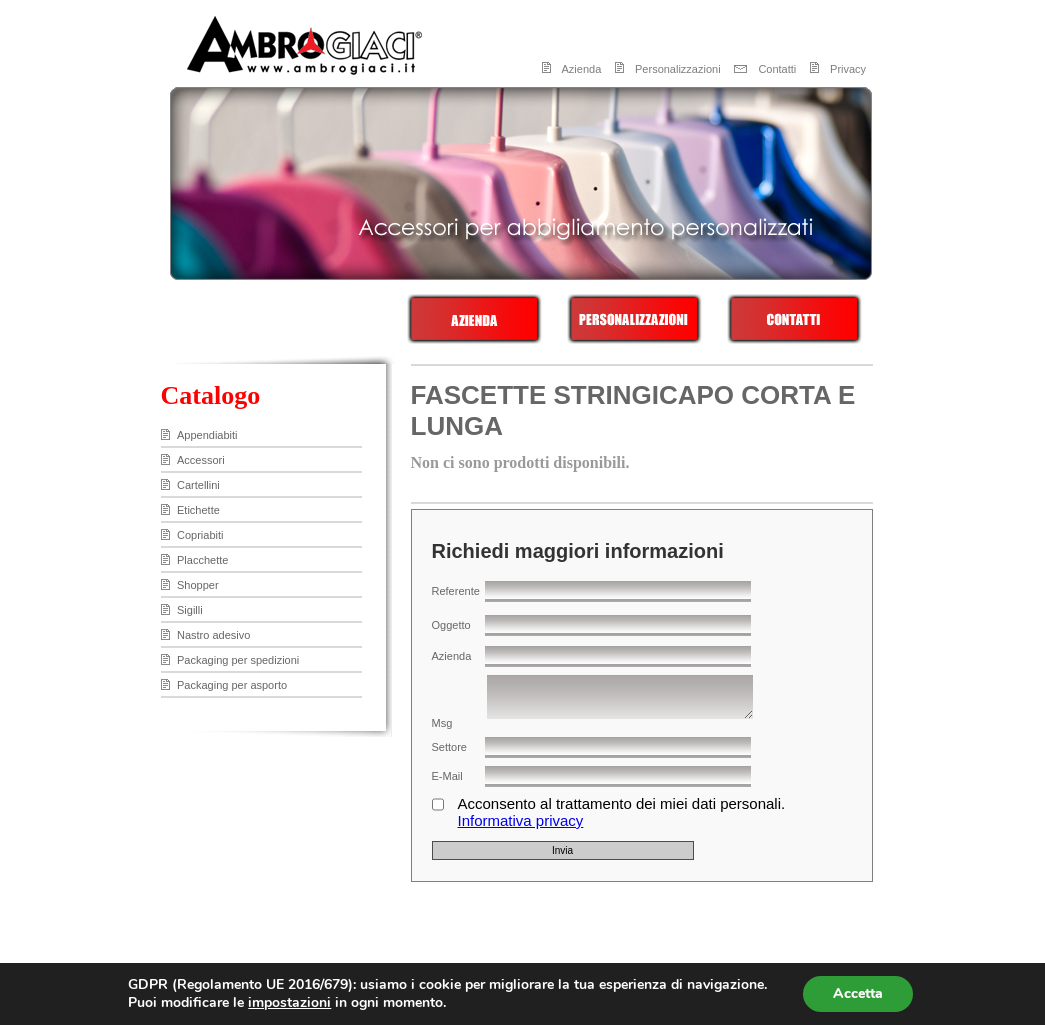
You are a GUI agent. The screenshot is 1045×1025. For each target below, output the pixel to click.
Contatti (777, 69)
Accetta (858, 993)
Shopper (198, 585)
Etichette (198, 510)
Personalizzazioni (678, 69)
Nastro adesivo (213, 635)
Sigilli (190, 610)
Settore (449, 747)
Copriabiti (200, 535)
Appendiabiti (207, 435)
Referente (456, 591)
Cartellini (198, 485)
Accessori (201, 460)
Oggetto (451, 625)
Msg (442, 723)
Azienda (582, 69)
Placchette (202, 560)
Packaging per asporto (232, 685)
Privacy (848, 69)
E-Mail (447, 776)
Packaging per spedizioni (238, 660)
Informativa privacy (521, 820)
